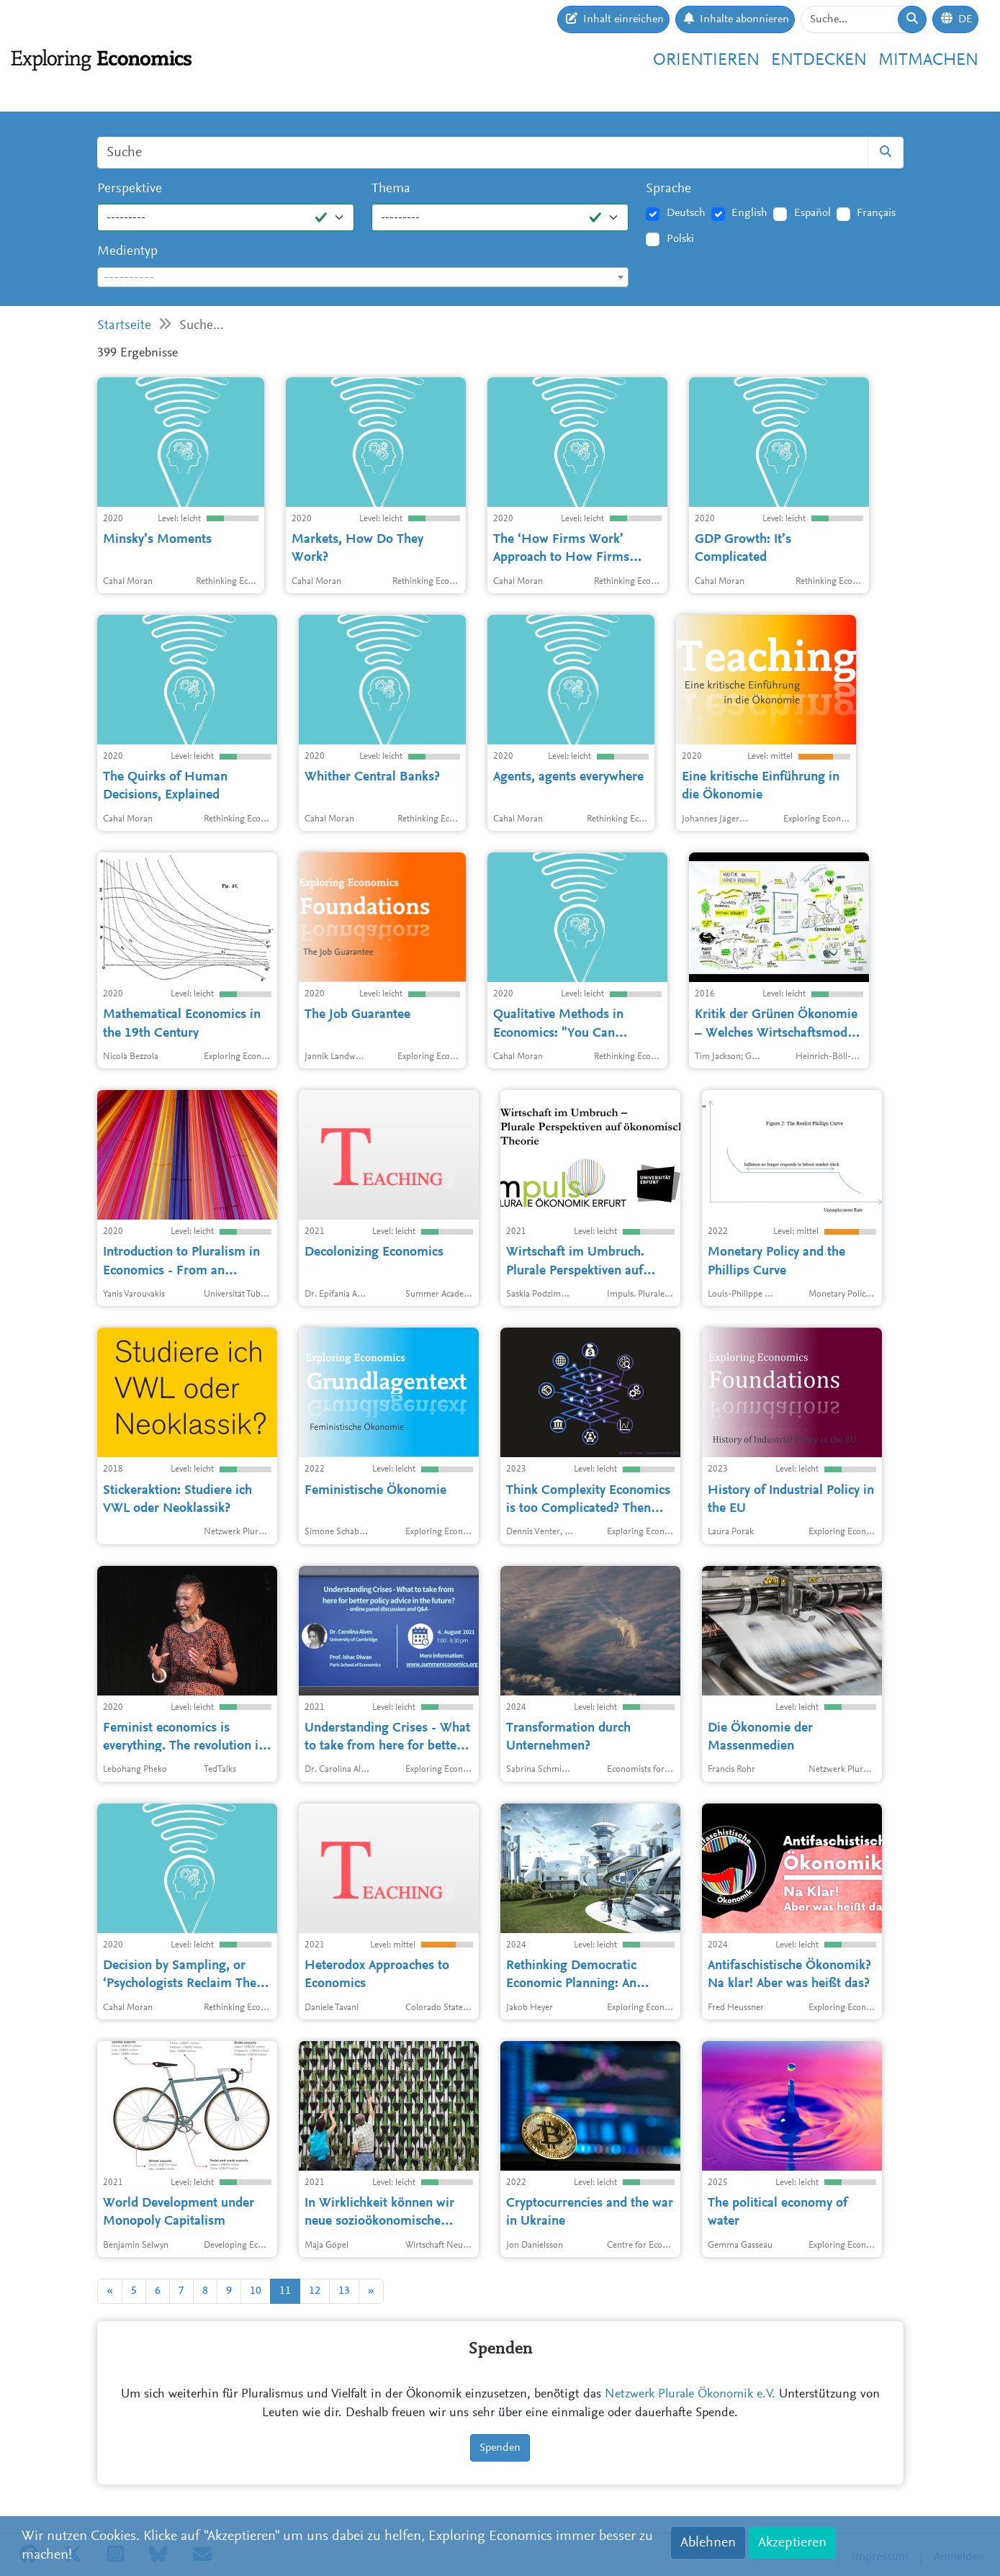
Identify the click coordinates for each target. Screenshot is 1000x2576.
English (749, 213)
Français (876, 213)
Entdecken (819, 60)
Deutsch (686, 213)
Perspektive (129, 189)
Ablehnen (708, 2543)
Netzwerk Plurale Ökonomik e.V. (690, 2394)
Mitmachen (928, 60)
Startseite (124, 326)
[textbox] (363, 278)
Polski (680, 239)
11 (285, 2291)
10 (255, 2291)
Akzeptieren (792, 2543)
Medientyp (127, 251)
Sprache (668, 189)
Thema (390, 189)
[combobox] (363, 277)
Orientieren (706, 60)
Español (812, 213)
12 (314, 2291)
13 (344, 2291)
